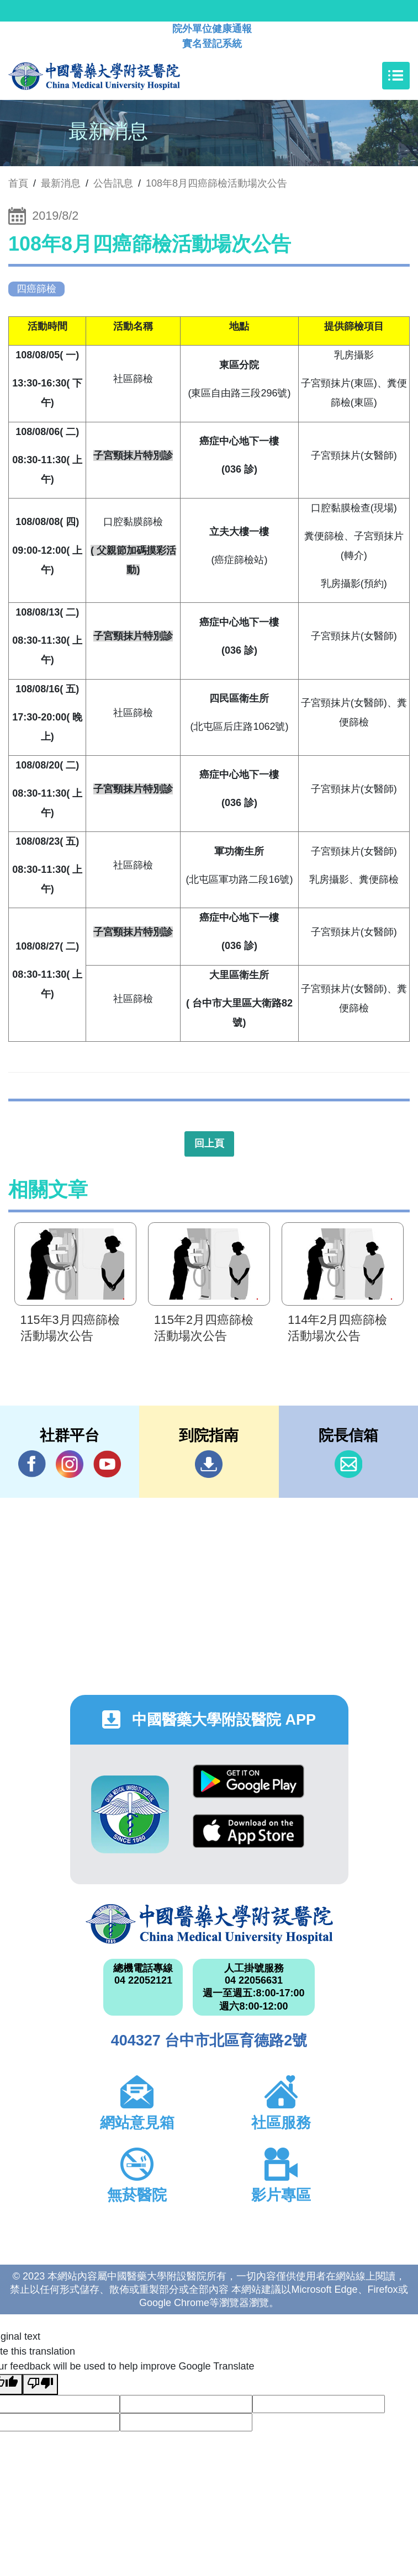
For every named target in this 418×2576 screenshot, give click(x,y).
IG (69, 1464)
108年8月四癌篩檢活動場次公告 (216, 183)
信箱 (348, 1464)
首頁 (18, 183)
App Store (248, 1831)
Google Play (248, 1781)
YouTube (107, 1463)
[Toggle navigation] (396, 75)
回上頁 (209, 1143)
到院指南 (209, 1464)
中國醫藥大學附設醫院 (209, 1924)
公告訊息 (113, 183)
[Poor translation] (40, 2384)
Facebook (32, 1463)
